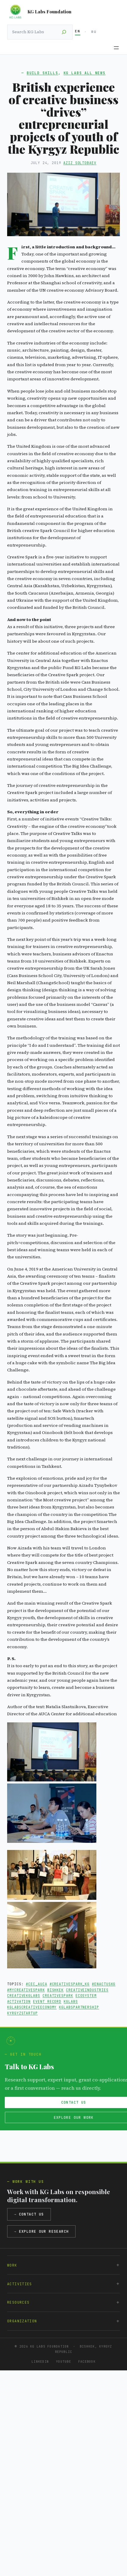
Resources (18, 2302)
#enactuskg (103, 1984)
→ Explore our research (41, 2231)
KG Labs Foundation (49, 12)
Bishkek (55, 1990)
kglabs (71, 2001)
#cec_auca (36, 1984)
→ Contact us (29, 2214)
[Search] (64, 32)
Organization (22, 2321)
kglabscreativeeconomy (32, 2007)
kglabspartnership (79, 2007)
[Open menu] (116, 47)
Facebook (86, 2361)
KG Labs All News (85, 73)
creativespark (58, 1995)
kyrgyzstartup (22, 2013)
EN (77, 31)
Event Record (47, 2001)
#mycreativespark (26, 1990)
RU (94, 32)
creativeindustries (87, 1990)
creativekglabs (23, 1995)
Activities (19, 2284)
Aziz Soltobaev (79, 163)
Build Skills (42, 73)
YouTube (63, 2361)
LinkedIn (40, 2361)
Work (12, 2265)
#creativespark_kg (70, 1984)
